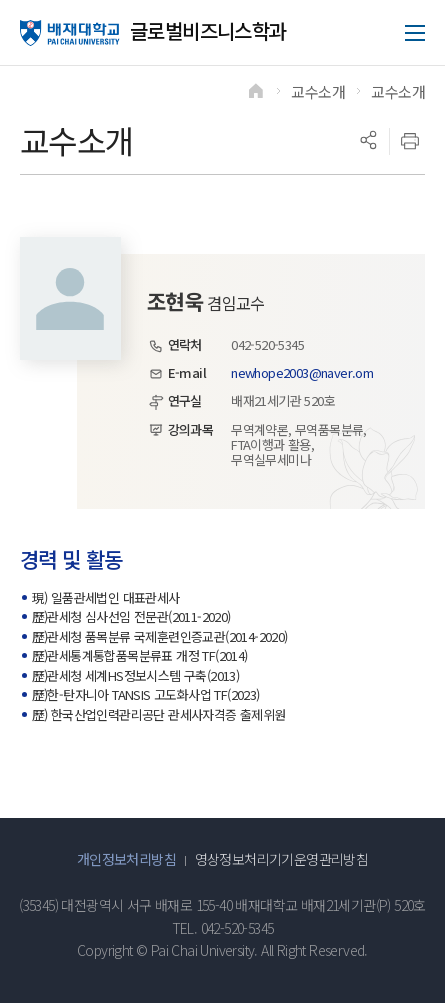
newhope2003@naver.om (302, 372)
